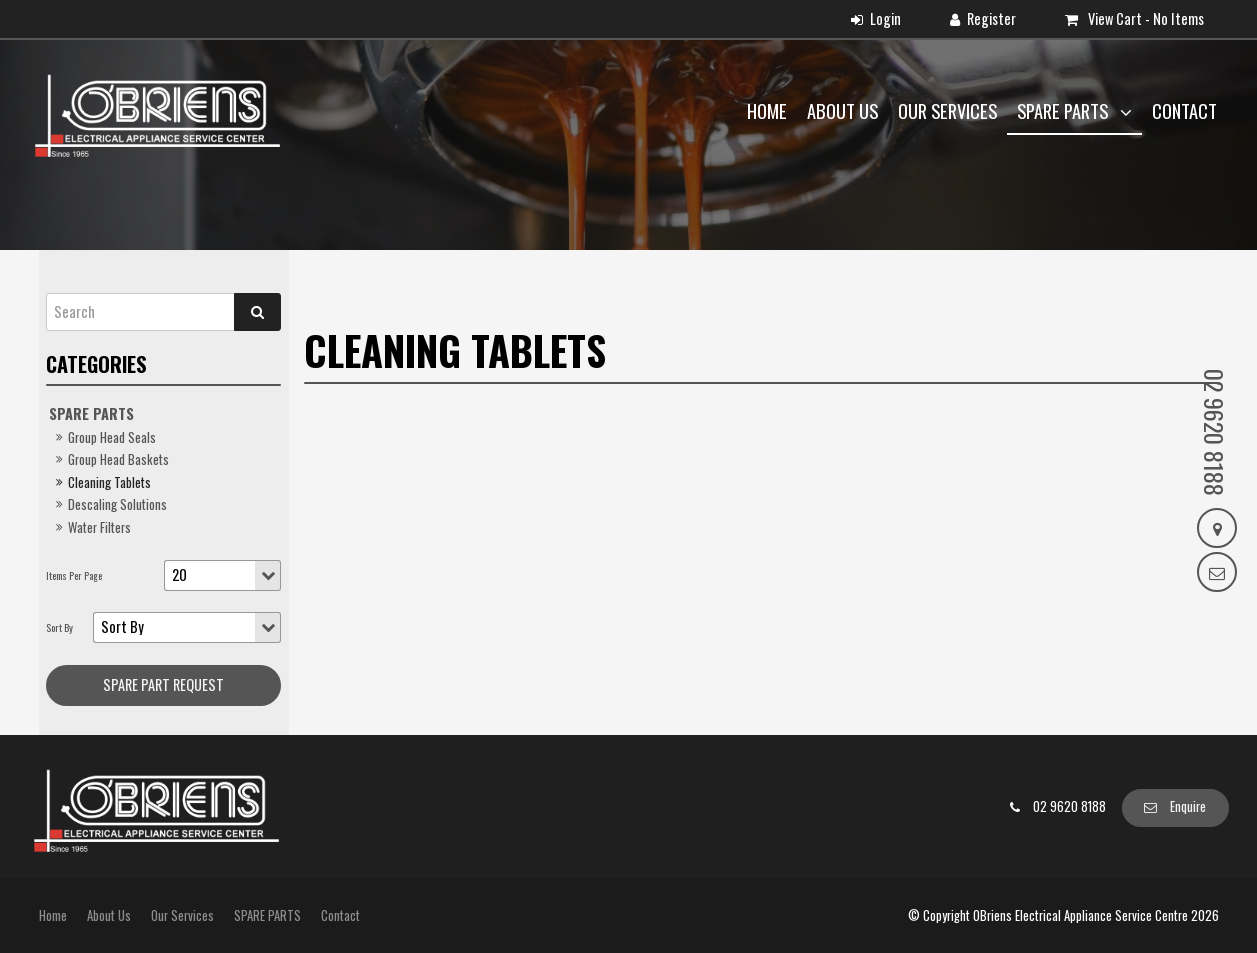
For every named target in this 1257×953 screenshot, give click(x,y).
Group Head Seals (112, 437)
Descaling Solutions (117, 504)
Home (767, 110)
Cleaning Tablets (109, 482)
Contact (1184, 110)
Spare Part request (163, 684)
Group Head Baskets (118, 459)
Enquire (1188, 806)
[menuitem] (53, 916)
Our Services (947, 110)
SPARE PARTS (1064, 110)
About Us (842, 110)
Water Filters (99, 527)
